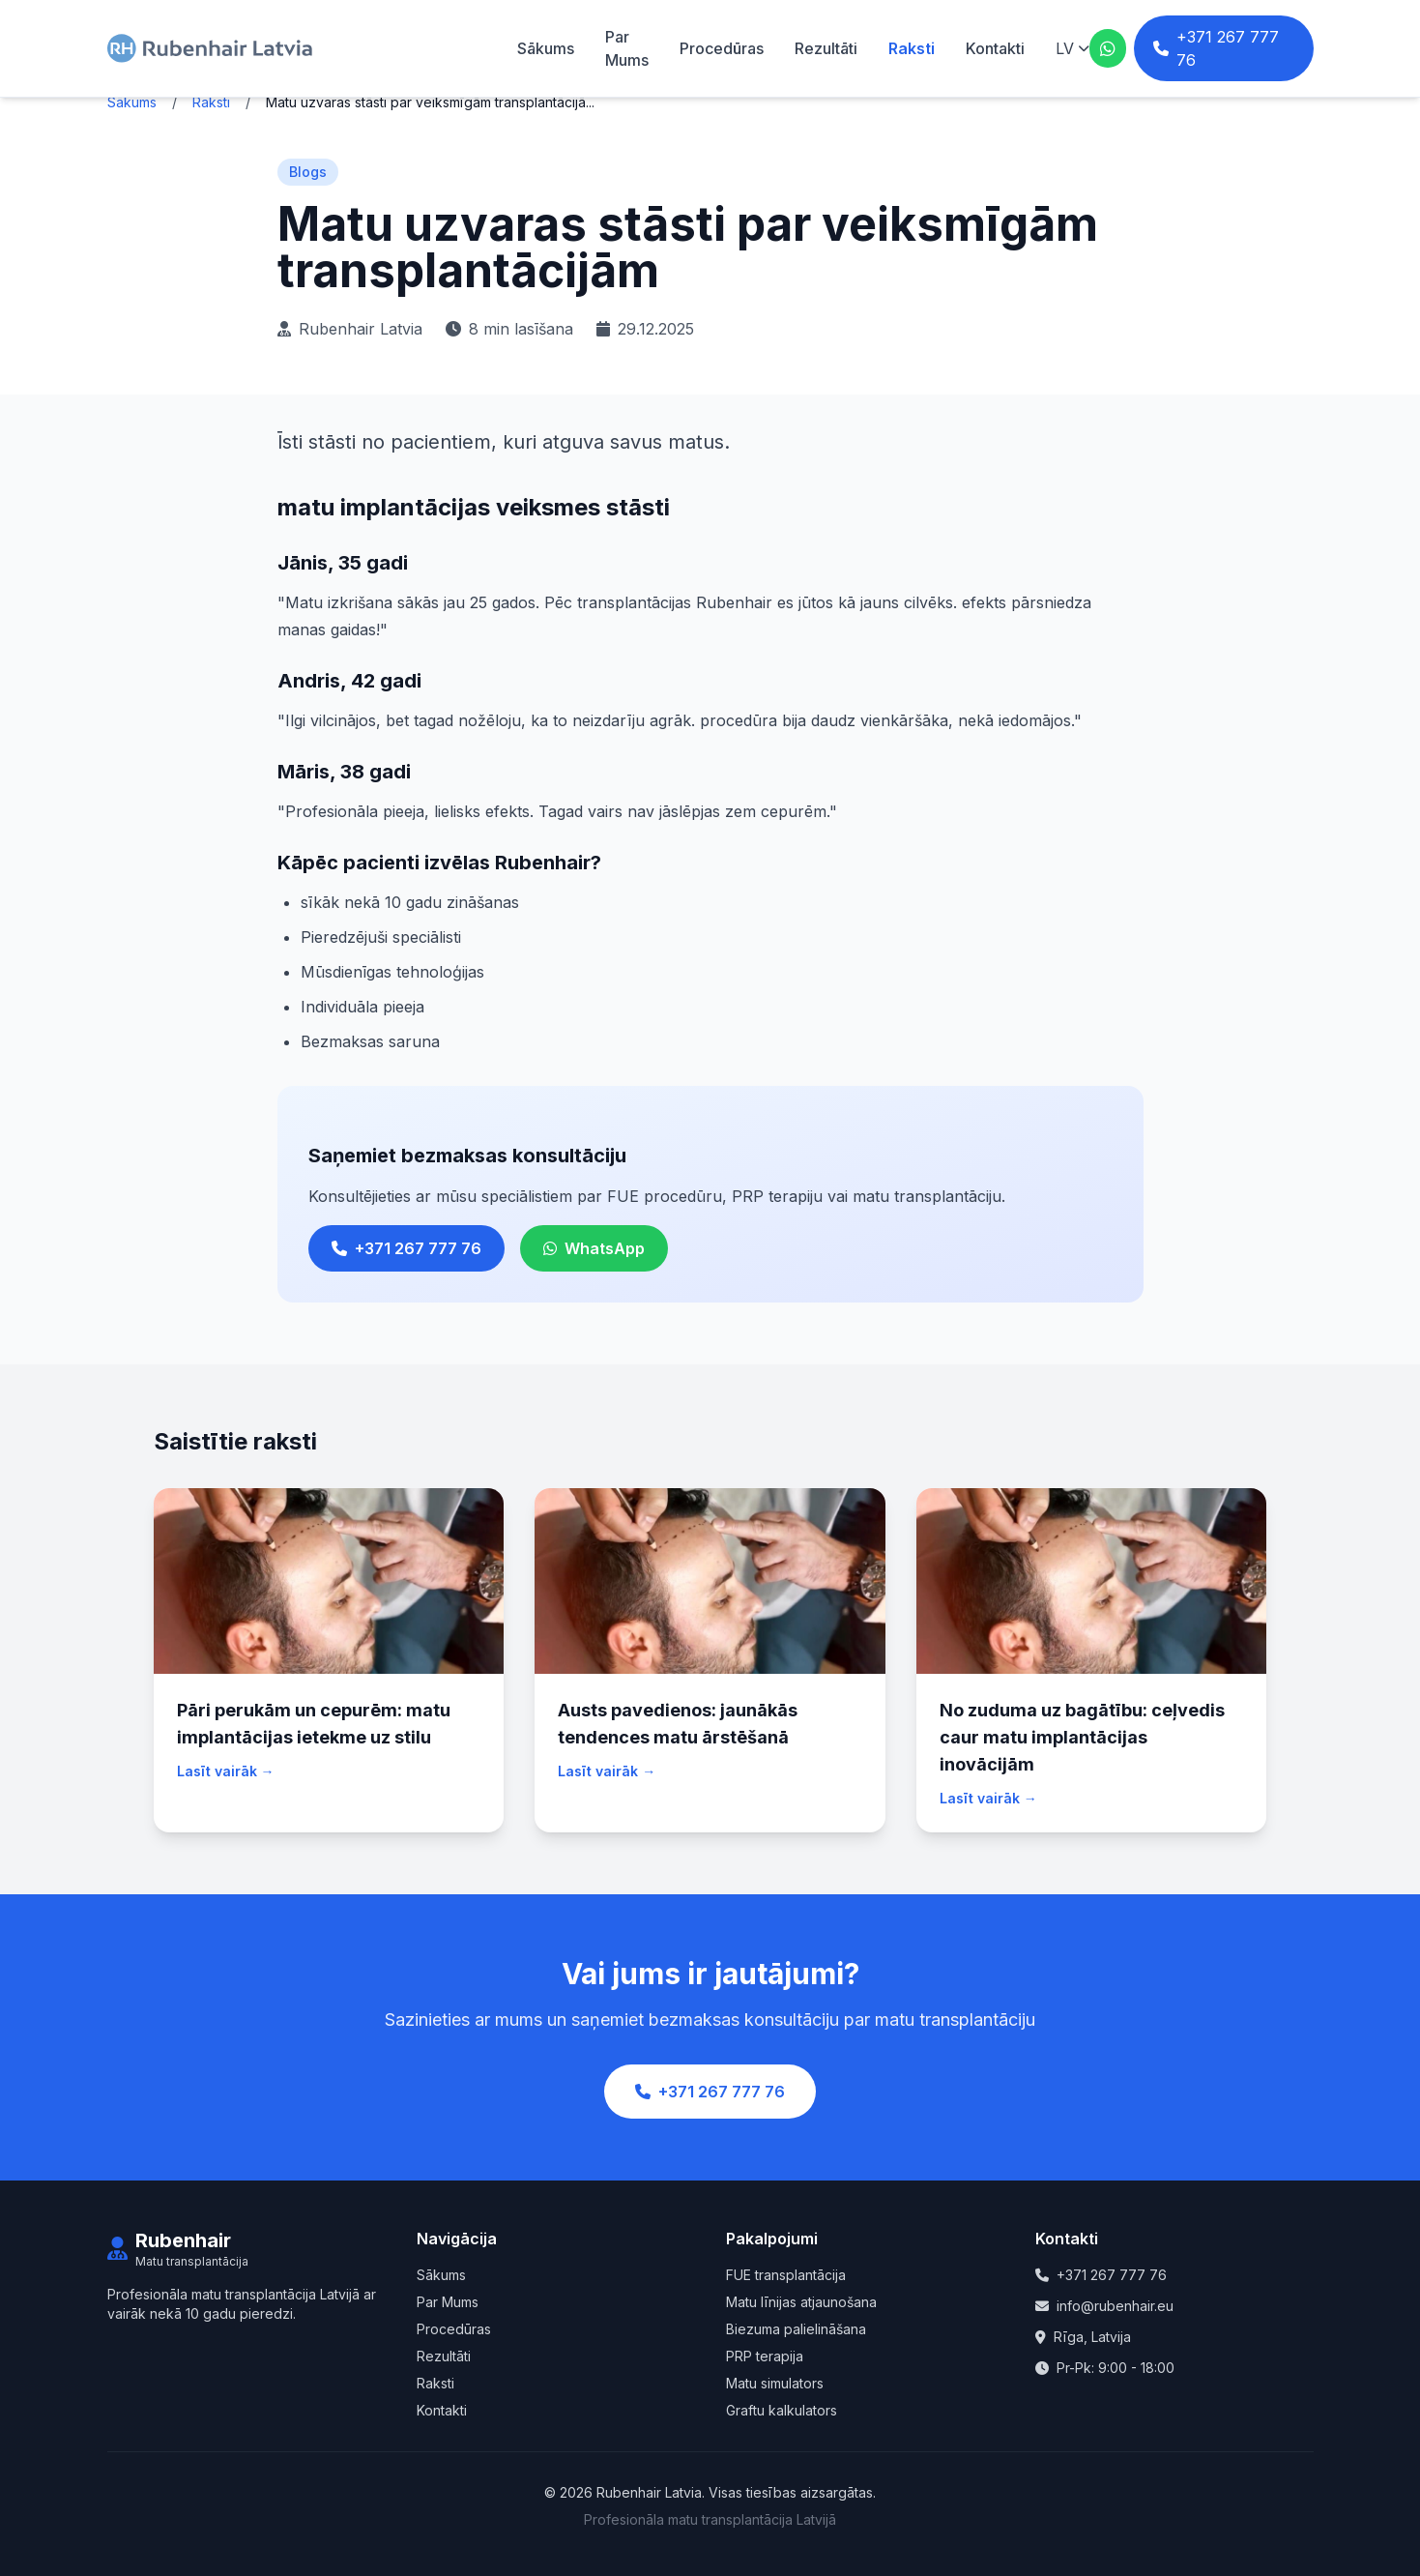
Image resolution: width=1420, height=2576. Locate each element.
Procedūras (722, 48)
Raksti (911, 48)
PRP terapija (764, 2356)
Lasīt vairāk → (226, 1771)
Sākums (545, 48)
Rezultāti (826, 48)
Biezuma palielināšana (796, 2329)
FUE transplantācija (786, 2275)
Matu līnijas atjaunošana (801, 2302)
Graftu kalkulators (781, 2410)
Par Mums (447, 2302)
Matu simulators (775, 2383)
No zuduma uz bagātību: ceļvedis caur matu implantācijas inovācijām (1082, 1737)
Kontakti (995, 48)
